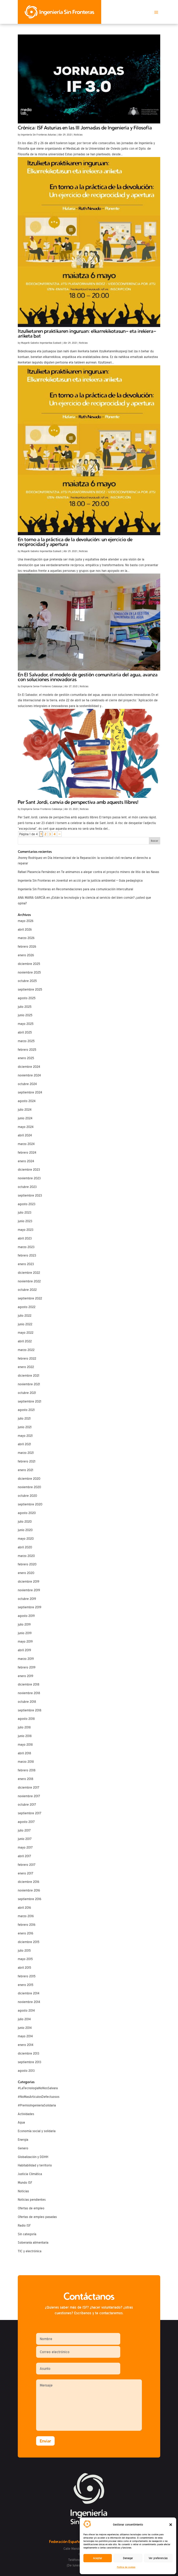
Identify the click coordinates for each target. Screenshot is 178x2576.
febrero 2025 (27, 1049)
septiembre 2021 (29, 1401)
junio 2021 (25, 1427)
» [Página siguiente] (59, 834)
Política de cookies (126, 2567)
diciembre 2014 (28, 1993)
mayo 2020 (26, 1538)
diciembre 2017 (28, 1787)
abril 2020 (25, 1547)
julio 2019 (24, 1624)
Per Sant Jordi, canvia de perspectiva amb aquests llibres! (78, 802)
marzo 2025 (26, 1041)
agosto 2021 (26, 1410)
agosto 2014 (26, 2010)
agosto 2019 (26, 1616)
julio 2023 (24, 1212)
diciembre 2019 (28, 1581)
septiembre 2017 (29, 1813)
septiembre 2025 (30, 989)
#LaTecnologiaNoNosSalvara (38, 2088)
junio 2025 (25, 1015)
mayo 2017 (25, 1847)
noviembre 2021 (29, 1384)
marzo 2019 (26, 1659)
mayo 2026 (25, 921)
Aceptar (97, 2558)
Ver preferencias (158, 2558)
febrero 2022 (27, 1358)
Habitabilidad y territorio (35, 2165)
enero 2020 (26, 1573)
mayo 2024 (26, 1127)
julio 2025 (25, 1007)
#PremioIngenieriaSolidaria (37, 2105)
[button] (171, 2524)
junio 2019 (25, 1633)
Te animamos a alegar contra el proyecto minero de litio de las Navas (110, 872)
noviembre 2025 (29, 972)
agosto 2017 (26, 1822)
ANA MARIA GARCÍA (31, 897)
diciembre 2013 (28, 2053)
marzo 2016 (26, 1916)
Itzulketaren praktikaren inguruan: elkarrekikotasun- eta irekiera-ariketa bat (87, 333)
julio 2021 (24, 1418)
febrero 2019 (26, 1667)
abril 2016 (24, 1907)
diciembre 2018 (28, 1684)
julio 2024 (25, 1109)
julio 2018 (24, 1727)
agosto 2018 (26, 1719)
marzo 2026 (26, 938)
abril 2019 (24, 1650)
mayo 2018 (25, 1744)
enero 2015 (25, 1985)
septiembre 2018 (29, 1710)
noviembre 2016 (29, 1890)
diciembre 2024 (29, 1067)
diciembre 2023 (29, 1169)
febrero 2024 (27, 1152)
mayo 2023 (25, 1230)
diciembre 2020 (29, 1478)
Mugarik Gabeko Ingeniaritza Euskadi (41, 342)
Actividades (26, 2114)
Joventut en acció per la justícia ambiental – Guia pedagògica (99, 880)
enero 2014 (25, 2045)
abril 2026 (25, 929)
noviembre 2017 (29, 1796)
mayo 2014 (25, 2036)
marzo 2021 (26, 1453)
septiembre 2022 (30, 1298)
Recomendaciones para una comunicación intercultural (94, 889)
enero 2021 (25, 1470)
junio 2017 (25, 1839)
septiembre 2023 (30, 1195)
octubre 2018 (27, 1702)
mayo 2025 (26, 1024)
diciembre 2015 (28, 1942)
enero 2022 (26, 1367)
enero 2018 (25, 1779)
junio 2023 (25, 1221)
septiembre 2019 (29, 1607)
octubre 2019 (27, 1599)
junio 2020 (25, 1530)
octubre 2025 (27, 981)
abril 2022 (25, 1341)
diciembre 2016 (28, 1882)
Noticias (78, 134)
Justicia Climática (30, 2174)
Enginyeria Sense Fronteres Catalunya (41, 686)
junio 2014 (25, 2028)
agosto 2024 (27, 1101)
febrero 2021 (26, 1461)
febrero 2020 (27, 1564)
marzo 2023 (26, 1247)
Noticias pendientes (32, 2199)
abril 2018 (24, 1753)
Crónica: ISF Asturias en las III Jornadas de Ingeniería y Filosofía (85, 128)
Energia (23, 2140)
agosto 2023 (26, 1204)
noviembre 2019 (29, 1590)
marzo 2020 (26, 1556)
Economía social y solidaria (37, 2131)
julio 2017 (24, 1830)
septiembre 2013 (29, 2062)
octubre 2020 (27, 1496)
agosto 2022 (26, 1307)
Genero (23, 2148)
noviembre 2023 (29, 1178)
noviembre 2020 (29, 1487)
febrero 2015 (27, 1976)
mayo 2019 (25, 1641)
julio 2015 (24, 1950)
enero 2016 (25, 1933)
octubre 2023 (27, 1187)
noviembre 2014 (29, 2002)
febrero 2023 (27, 1255)
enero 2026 (26, 955)
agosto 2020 (27, 1513)
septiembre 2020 (30, 1504)
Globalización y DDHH (33, 2157)
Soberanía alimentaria (33, 2242)
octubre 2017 (27, 1804)
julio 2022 (24, 1315)
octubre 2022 (27, 1290)
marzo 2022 (26, 1350)
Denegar (128, 2558)
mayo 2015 (25, 1959)
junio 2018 (25, 1736)
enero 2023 (26, 1264)
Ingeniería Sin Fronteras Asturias (38, 134)
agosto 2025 (27, 998)
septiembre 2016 (29, 1899)
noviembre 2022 (29, 1281)
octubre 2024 (27, 1084)
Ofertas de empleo (31, 2208)
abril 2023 (25, 1238)
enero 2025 (26, 1058)
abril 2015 (24, 1967)
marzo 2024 (26, 1144)
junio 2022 (25, 1324)
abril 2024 (25, 1135)
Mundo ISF (25, 2182)
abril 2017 (24, 1856)
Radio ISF (24, 2225)
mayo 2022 (25, 1332)
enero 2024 (26, 1161)
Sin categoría (27, 2234)
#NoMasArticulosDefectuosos (38, 2097)
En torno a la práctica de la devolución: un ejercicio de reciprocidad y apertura (75, 541)
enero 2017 (25, 1873)
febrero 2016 (26, 1925)
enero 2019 (25, 1676)
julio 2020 (25, 1521)
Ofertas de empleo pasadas (37, 2217)
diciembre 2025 (29, 964)
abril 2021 (24, 1444)
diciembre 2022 (29, 1273)
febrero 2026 (27, 946)
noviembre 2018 (29, 1693)
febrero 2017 (26, 1865)
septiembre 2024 (30, 1092)
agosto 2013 (26, 2071)
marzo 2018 (26, 1761)
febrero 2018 (26, 1770)
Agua (21, 2122)
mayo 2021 (25, 1436)
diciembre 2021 (28, 1375)
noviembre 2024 (29, 1075)
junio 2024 (25, 1118)
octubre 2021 (27, 1393)
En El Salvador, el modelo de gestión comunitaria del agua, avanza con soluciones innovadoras (87, 676)
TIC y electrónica (29, 2251)
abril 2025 (25, 1032)
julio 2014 (24, 2019)
